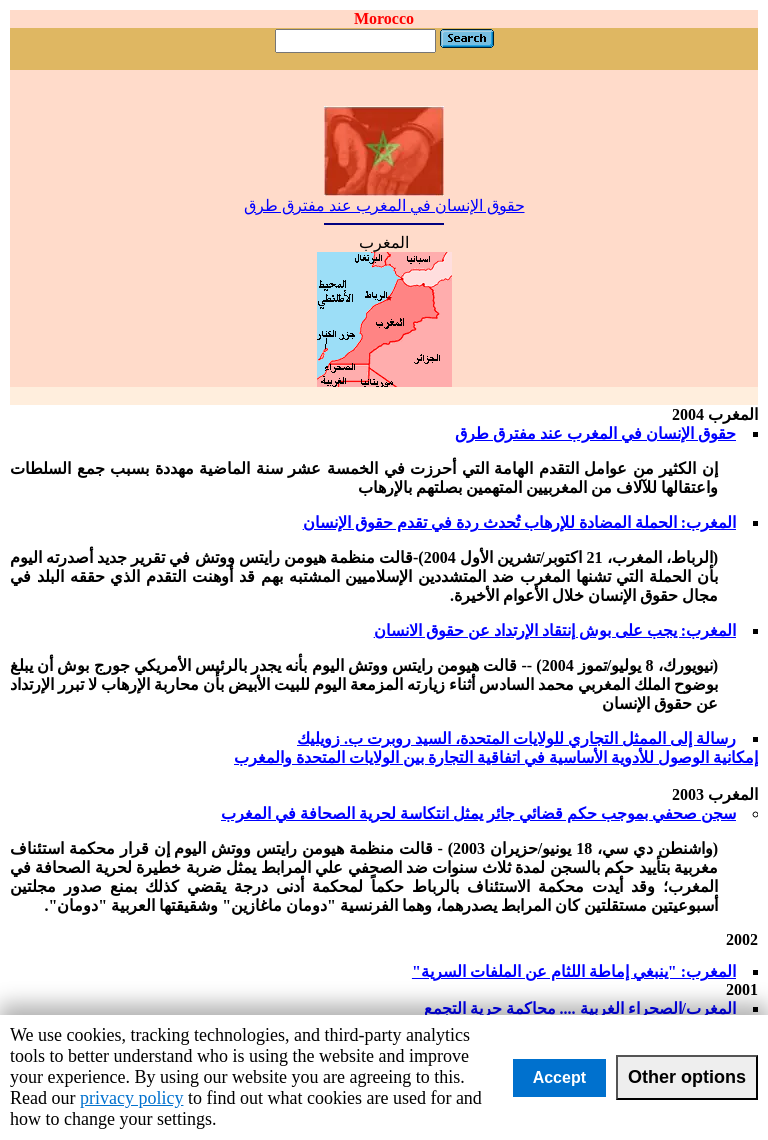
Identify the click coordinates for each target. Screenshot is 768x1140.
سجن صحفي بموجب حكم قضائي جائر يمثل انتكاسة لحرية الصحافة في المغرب (478, 813)
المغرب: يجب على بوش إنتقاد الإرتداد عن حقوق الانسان (555, 630)
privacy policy (131, 1098)
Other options (687, 1077)
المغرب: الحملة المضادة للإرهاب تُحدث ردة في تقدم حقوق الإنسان (519, 522)
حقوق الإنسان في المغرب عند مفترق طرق (384, 198)
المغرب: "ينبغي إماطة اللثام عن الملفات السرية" (574, 971)
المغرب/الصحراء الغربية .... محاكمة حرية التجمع (580, 1008)
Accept (559, 1077)
